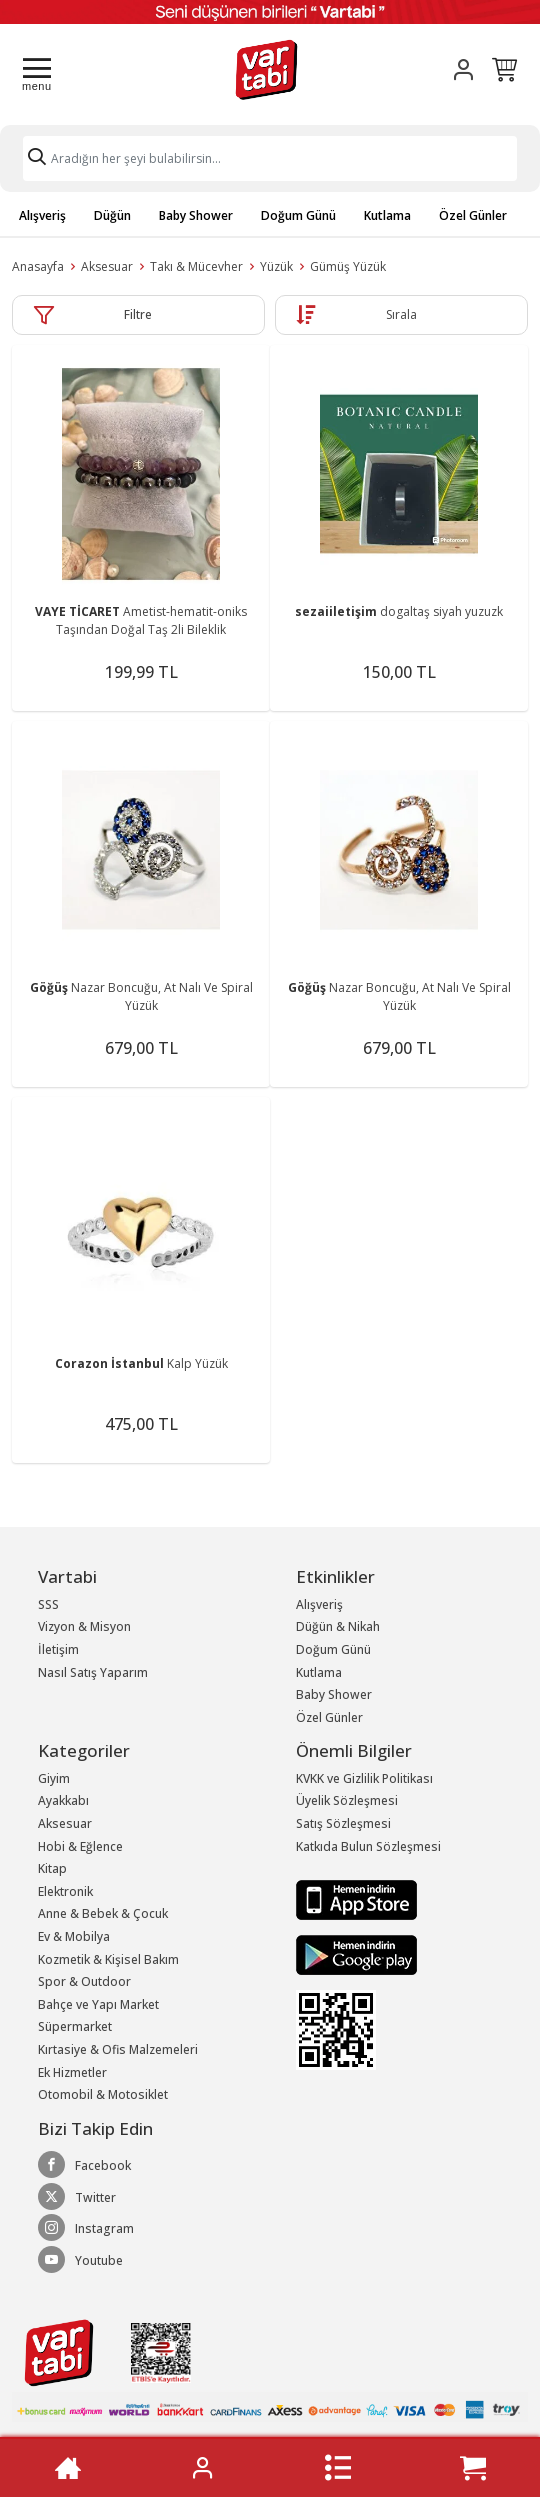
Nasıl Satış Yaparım (93, 1672)
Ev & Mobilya (74, 1936)
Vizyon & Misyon (84, 1626)
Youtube (80, 2260)
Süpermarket (75, 2026)
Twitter (77, 2197)
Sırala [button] (401, 314)
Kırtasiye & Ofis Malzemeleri (118, 2049)
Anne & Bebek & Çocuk (103, 1913)
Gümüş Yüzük (348, 266)
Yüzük (276, 266)
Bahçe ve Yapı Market (98, 2004)
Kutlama (387, 215)
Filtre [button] (138, 314)
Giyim (54, 1778)
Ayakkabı (63, 1800)
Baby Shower (196, 215)
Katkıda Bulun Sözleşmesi (368, 1846)
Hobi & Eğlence (80, 1846)
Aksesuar (107, 266)
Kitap (52, 1868)
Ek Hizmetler (72, 2072)
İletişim (58, 1649)
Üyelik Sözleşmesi (347, 1800)
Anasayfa (38, 266)
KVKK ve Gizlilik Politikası (364, 1778)
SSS (48, 1604)
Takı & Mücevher (196, 266)
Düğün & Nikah (338, 1626)
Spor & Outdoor (84, 1981)
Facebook (84, 2165)
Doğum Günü (298, 215)
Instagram (86, 2228)
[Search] (270, 158)
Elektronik (65, 1891)
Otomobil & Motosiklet (103, 2094)
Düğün (112, 215)
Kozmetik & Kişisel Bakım (108, 1959)
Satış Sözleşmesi (343, 1823)
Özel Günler (473, 215)
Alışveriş (42, 215)
